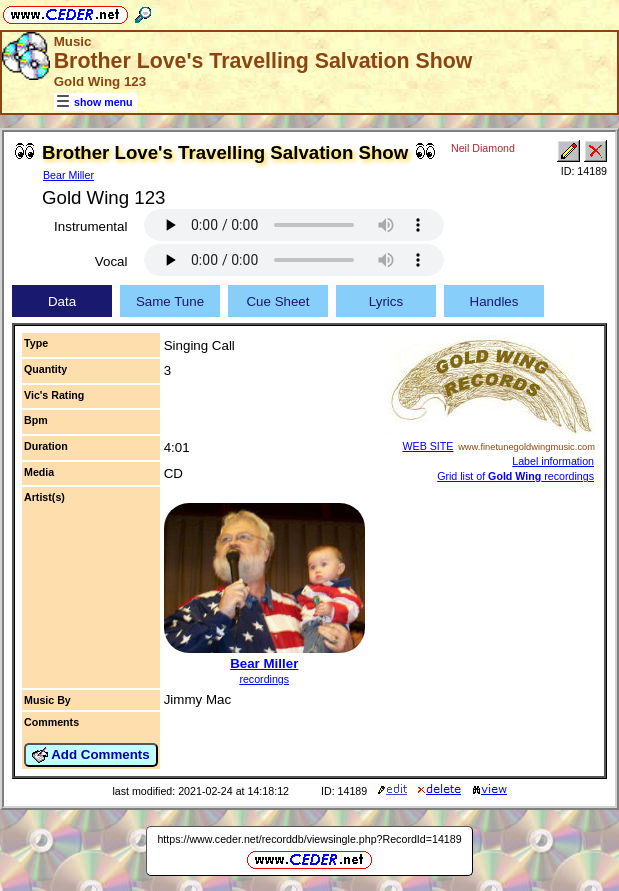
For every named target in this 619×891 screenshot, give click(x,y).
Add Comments (91, 755)
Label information (553, 461)
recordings (264, 679)
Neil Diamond (483, 148)
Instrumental (90, 226)
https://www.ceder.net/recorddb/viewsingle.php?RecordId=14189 (309, 839)
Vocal (111, 261)
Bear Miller (68, 175)
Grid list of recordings (515, 476)
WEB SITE (428, 446)
